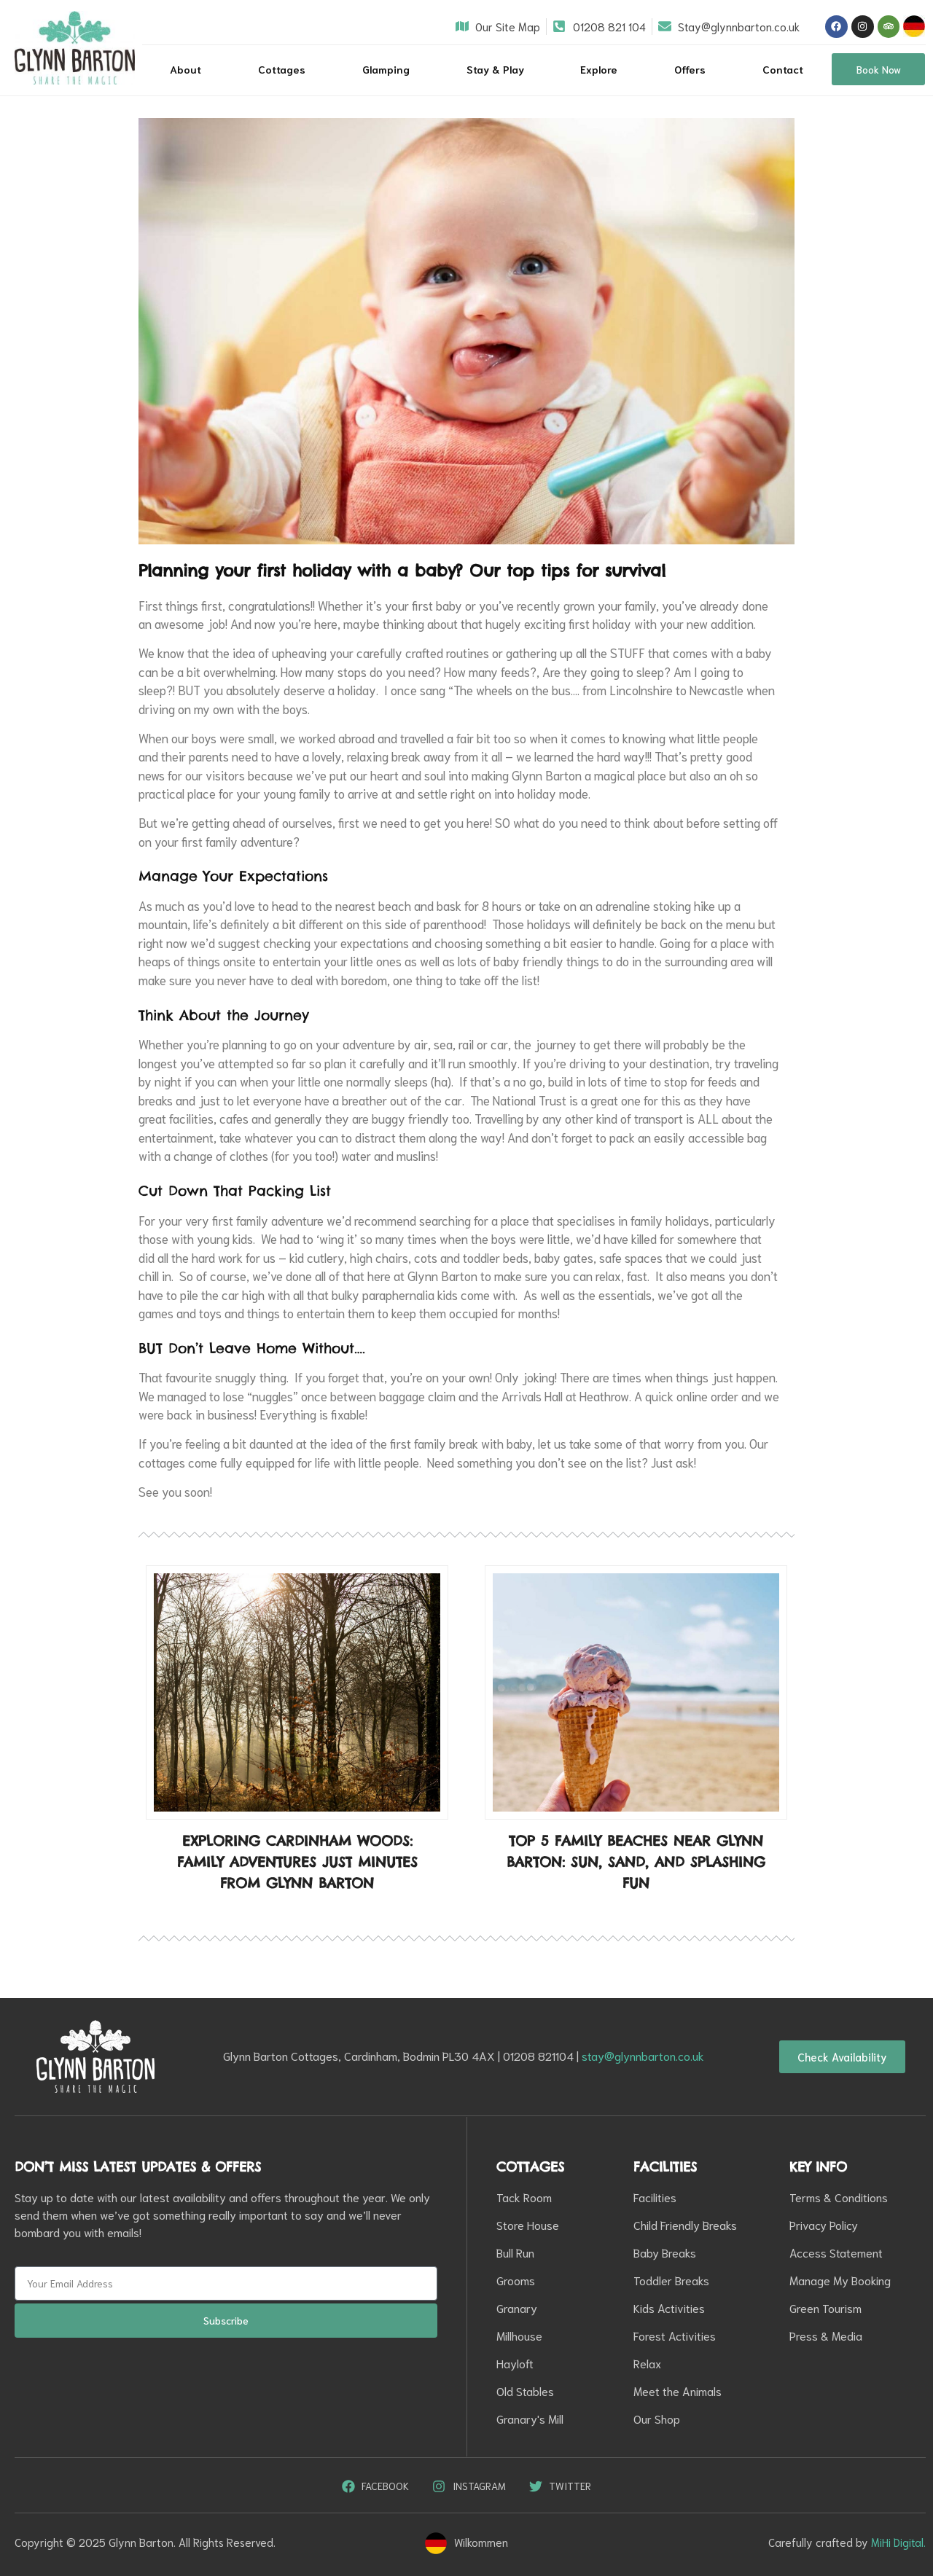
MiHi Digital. (898, 2541)
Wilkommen (481, 2541)
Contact (782, 69)
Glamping (386, 69)
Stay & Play (495, 69)
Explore (598, 69)
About (185, 69)
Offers (690, 69)
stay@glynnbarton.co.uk (643, 2055)
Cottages (281, 69)
